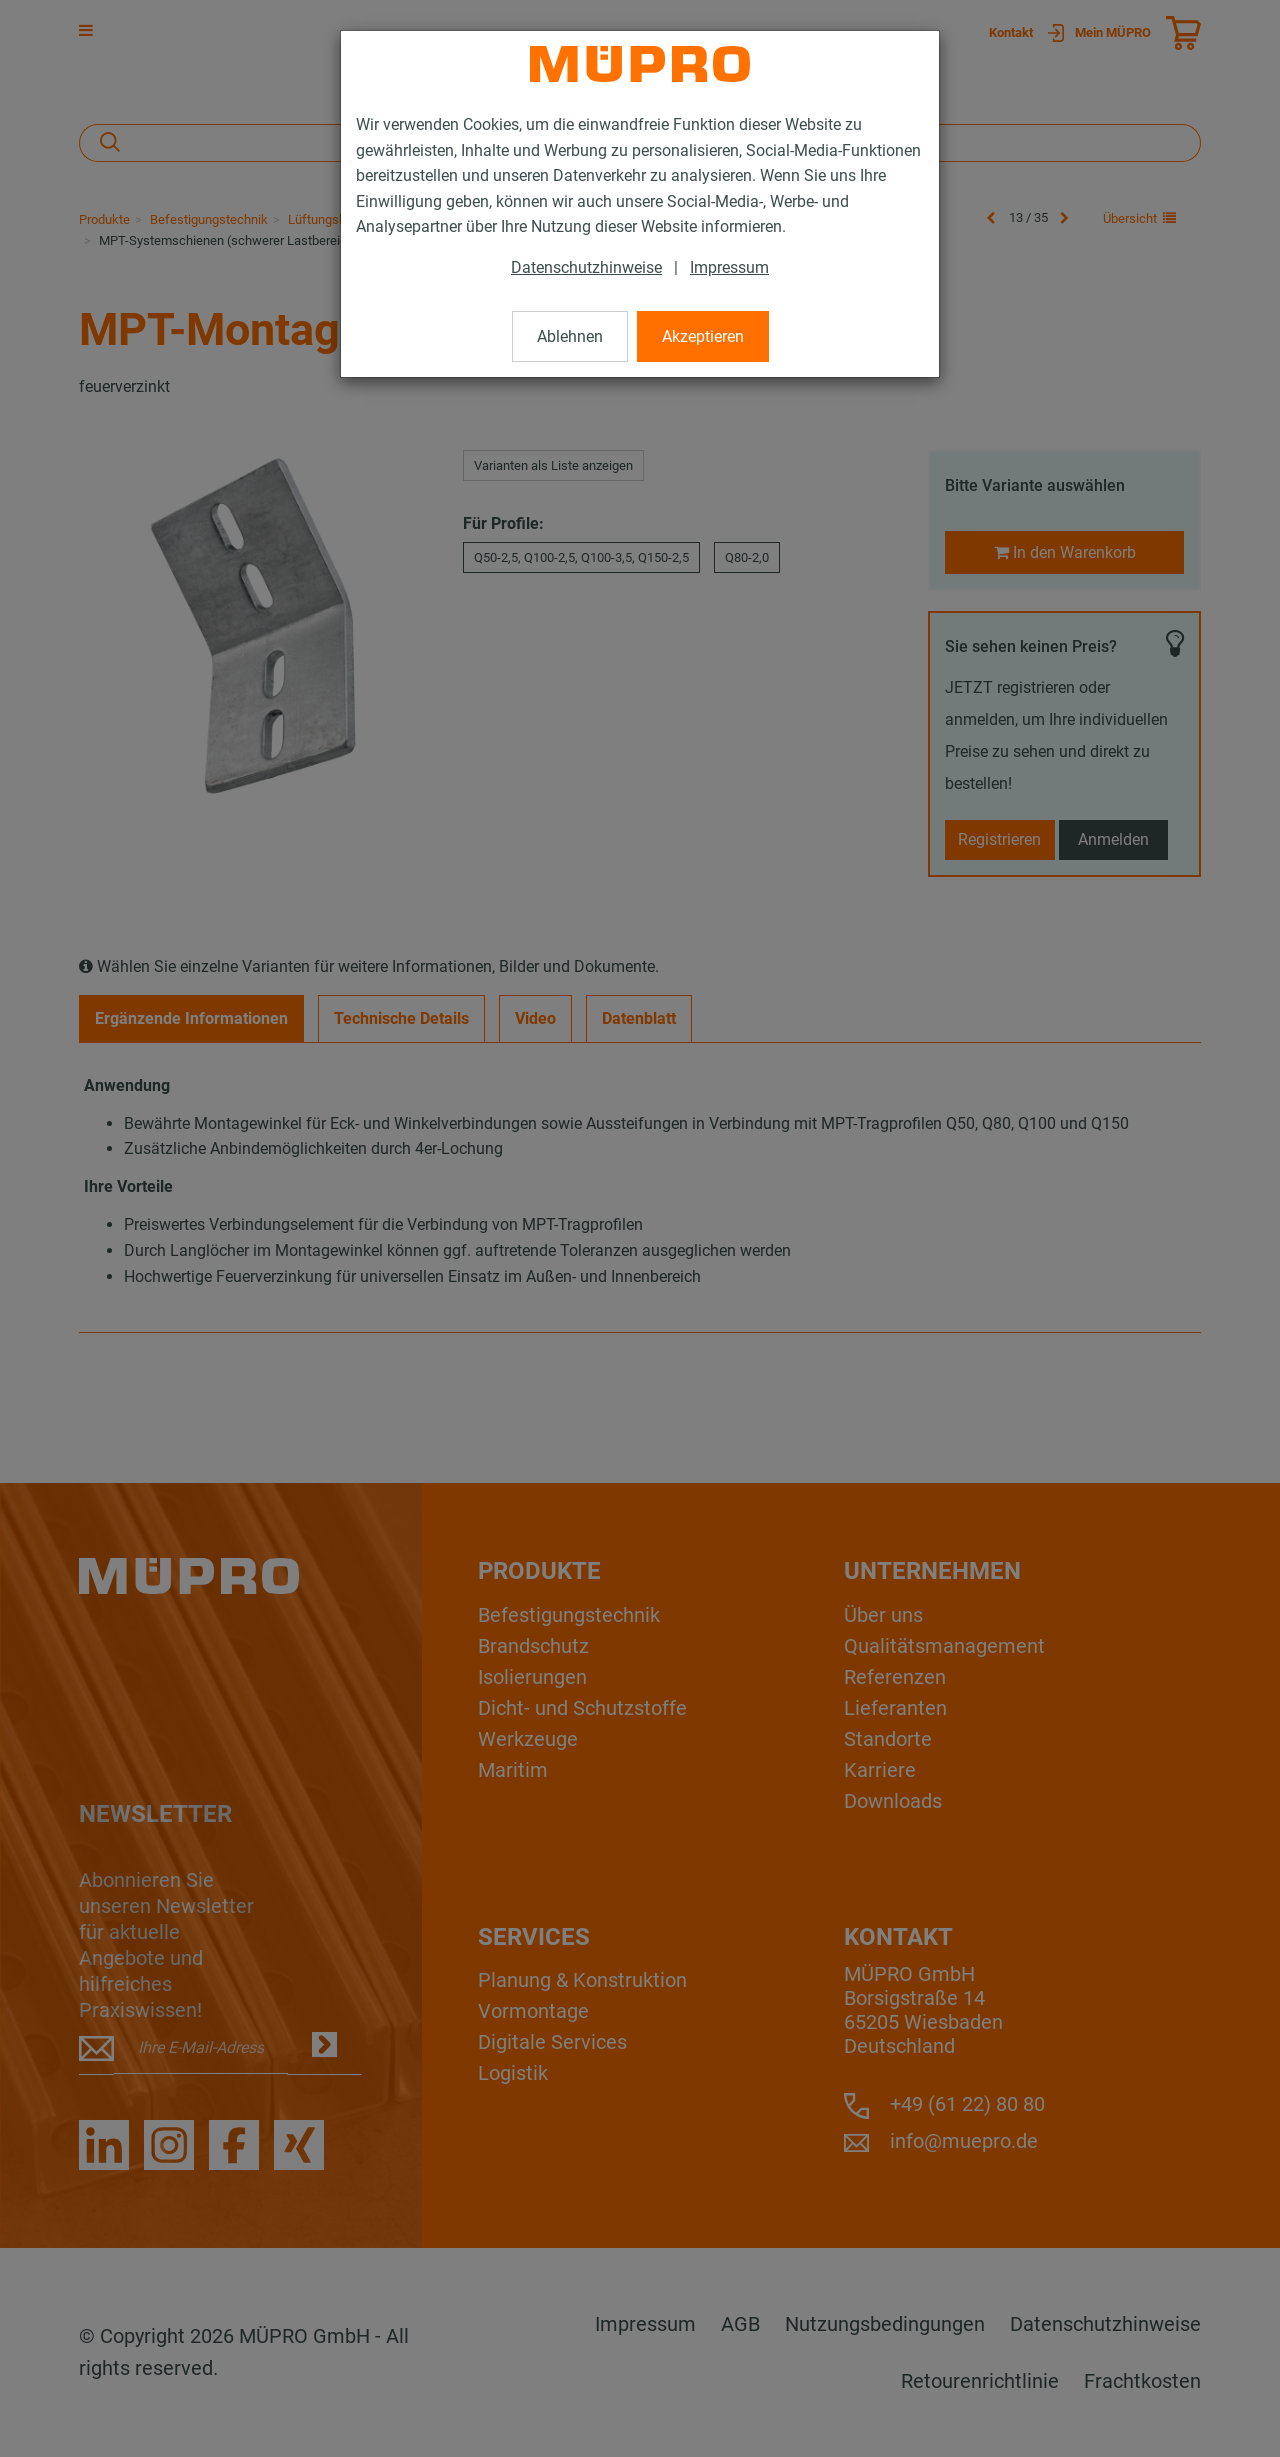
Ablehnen (570, 336)
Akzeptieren (703, 336)
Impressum (729, 267)
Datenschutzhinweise (586, 267)
